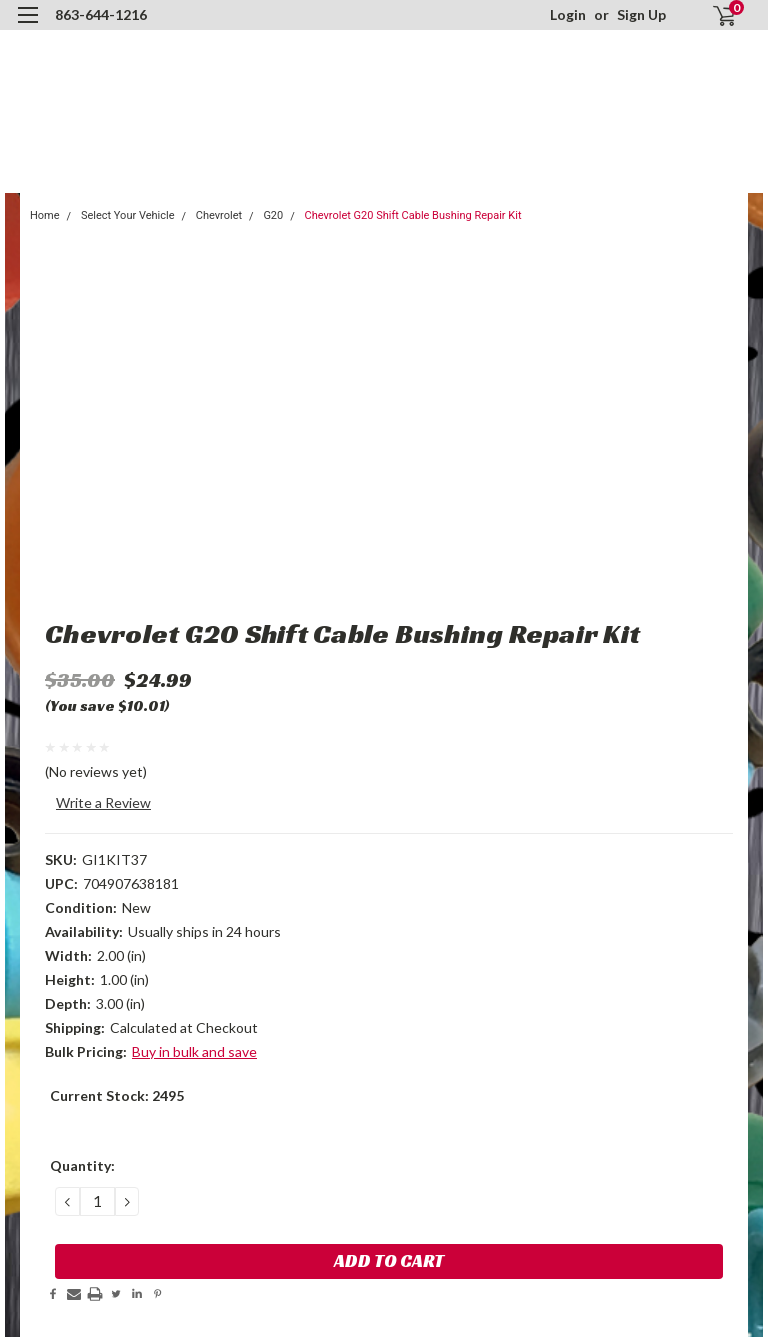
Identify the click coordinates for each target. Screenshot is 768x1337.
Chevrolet (219, 215)
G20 (273, 215)
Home (45, 215)
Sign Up (641, 14)
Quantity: (82, 1165)
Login (568, 14)
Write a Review (103, 802)
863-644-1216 (101, 14)
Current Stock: (117, 1095)
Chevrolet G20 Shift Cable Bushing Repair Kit (413, 215)
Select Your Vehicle (128, 215)
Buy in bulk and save (194, 1051)
